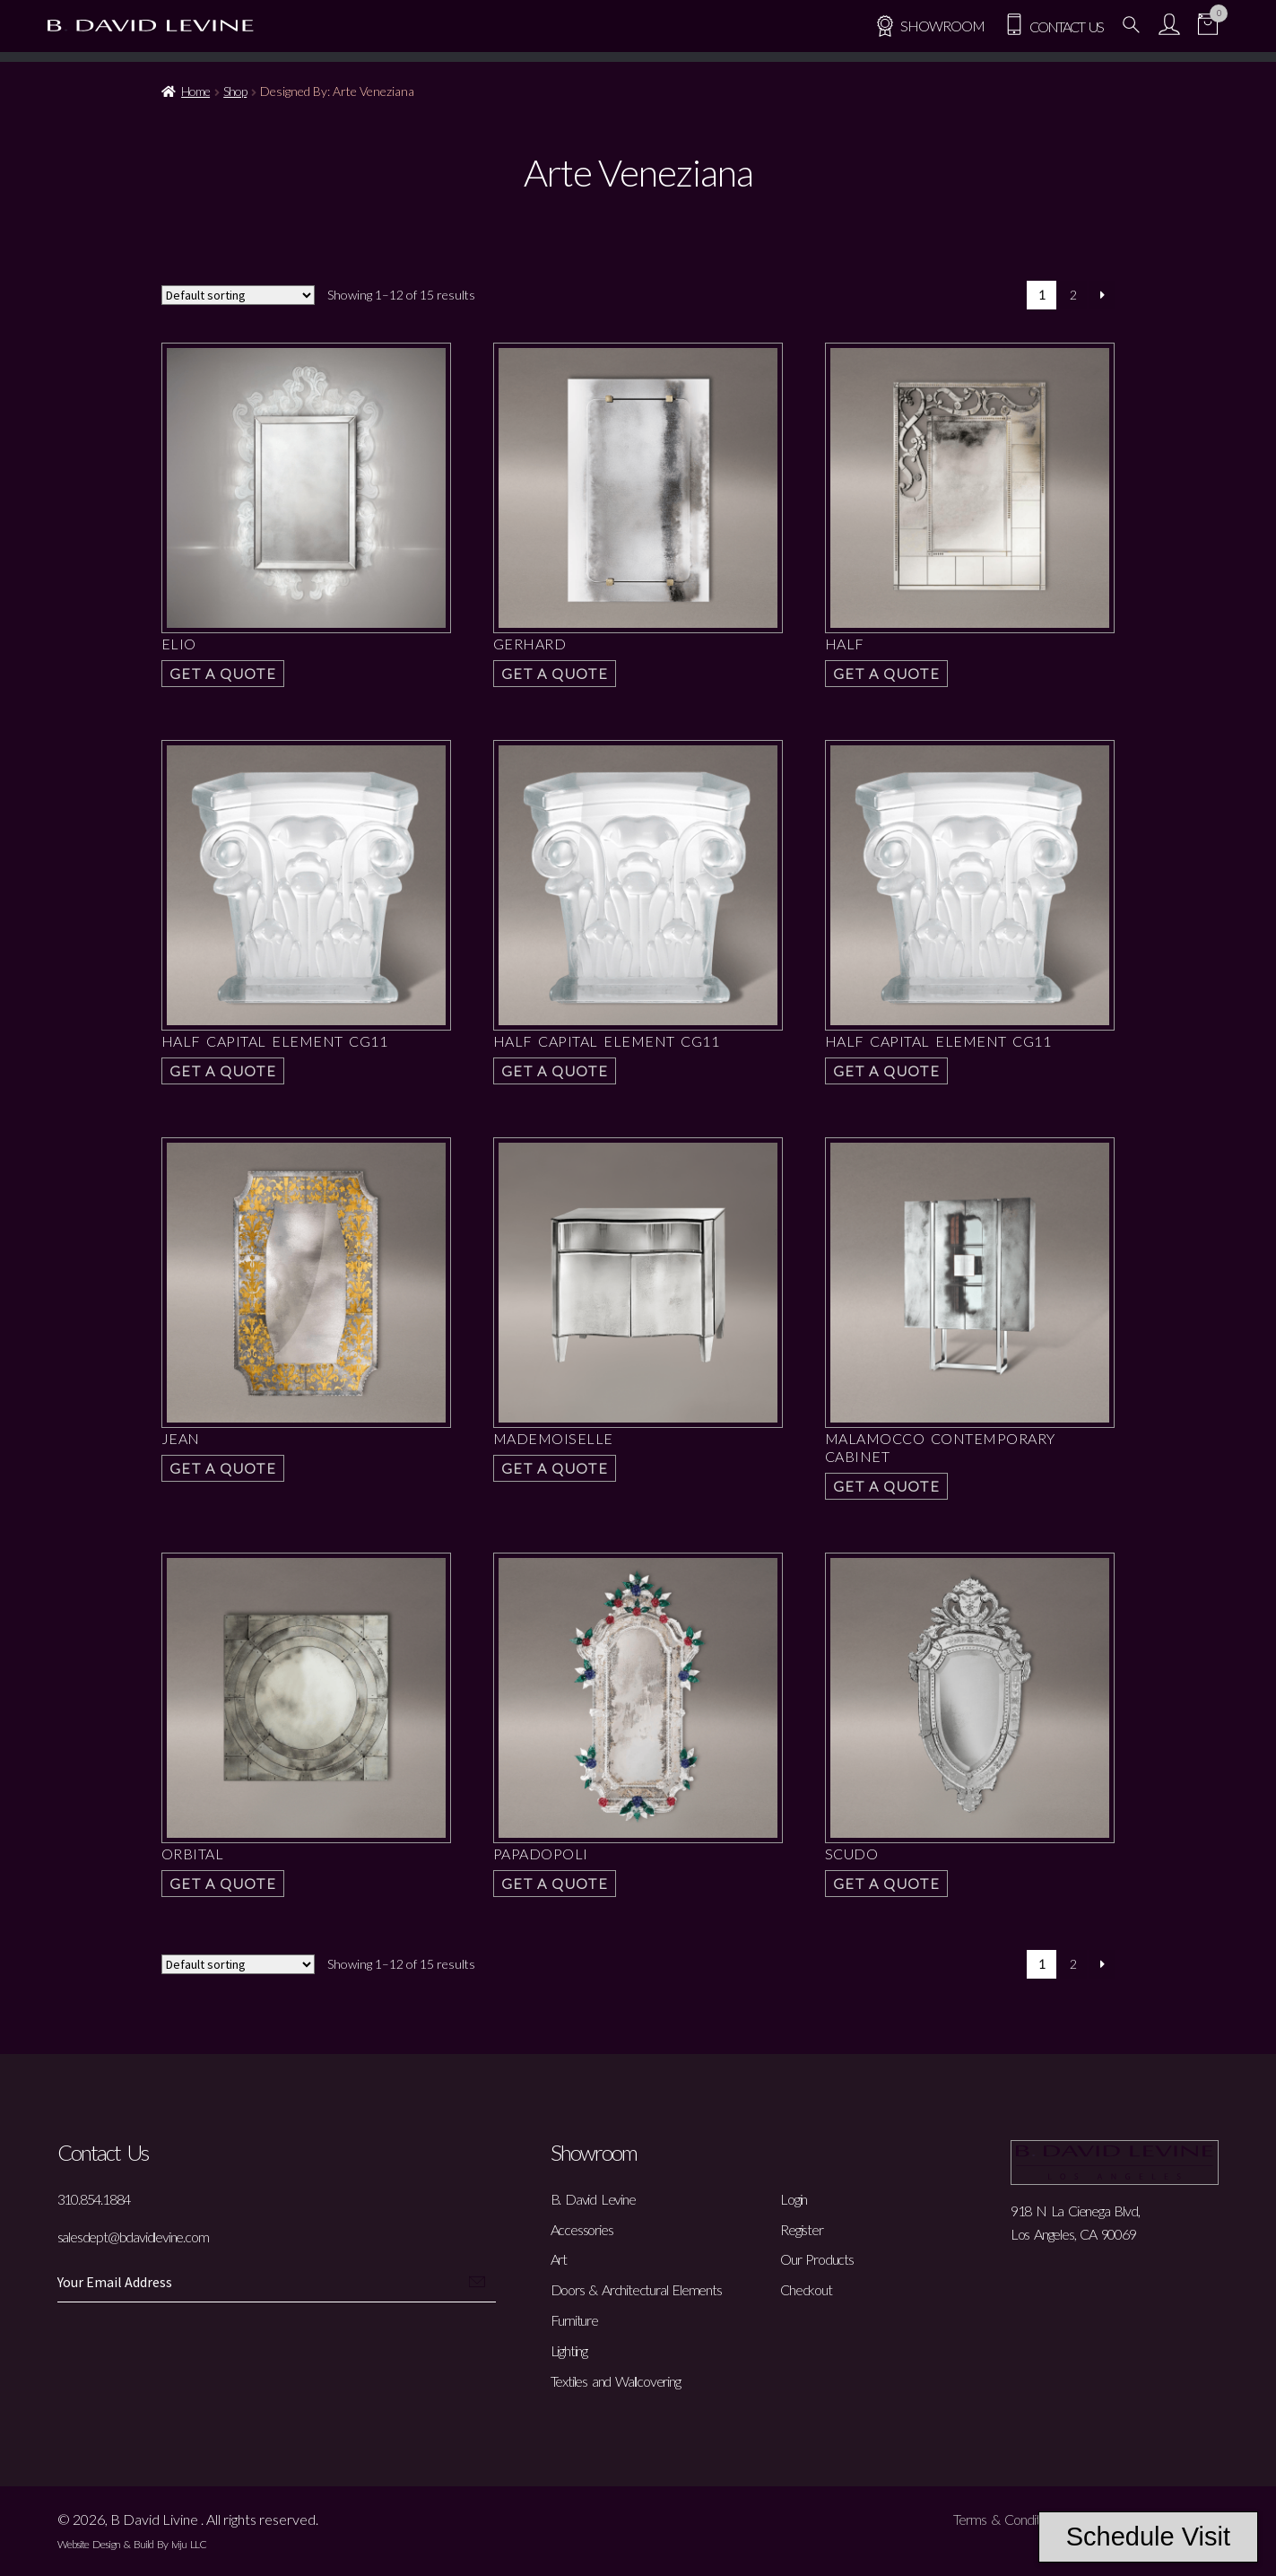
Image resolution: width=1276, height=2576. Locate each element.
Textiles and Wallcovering (616, 2380)
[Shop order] (238, 295)
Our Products (817, 2258)
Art (559, 2258)
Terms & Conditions (1007, 2519)
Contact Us (1053, 26)
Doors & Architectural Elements (636, 2289)
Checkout (805, 2289)
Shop (235, 91)
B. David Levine (593, 2198)
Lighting (569, 2350)
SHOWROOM (929, 26)
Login (793, 2198)
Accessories (582, 2229)
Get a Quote (223, 673)
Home (195, 91)
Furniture (574, 2319)
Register (801, 2229)
